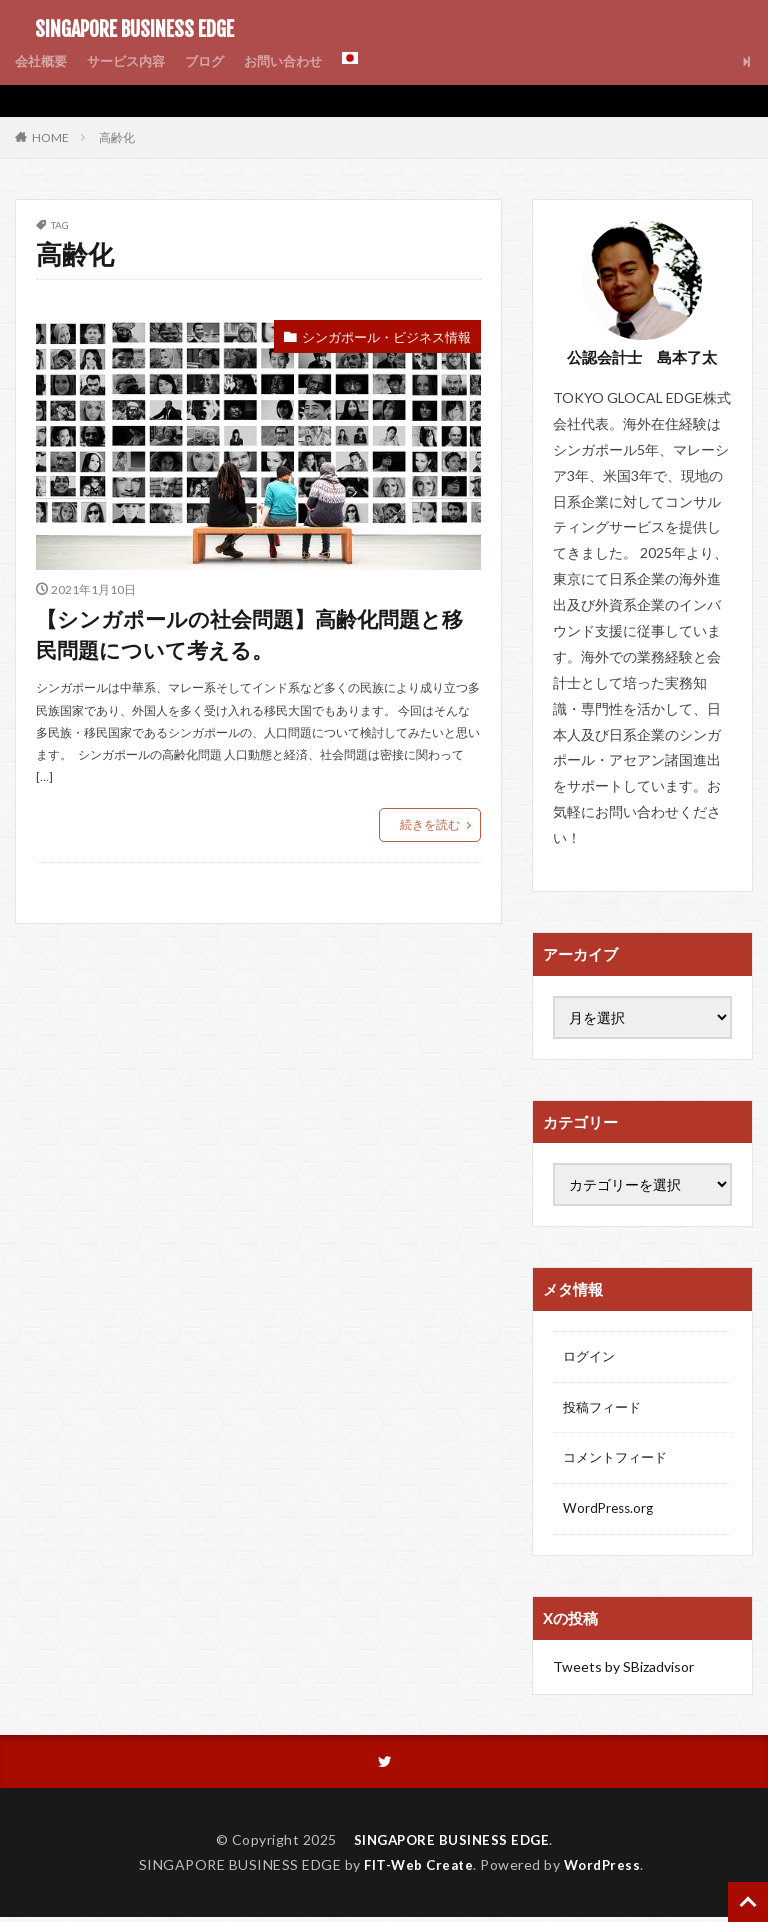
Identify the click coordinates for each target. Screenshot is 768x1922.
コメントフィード (619, 1461)
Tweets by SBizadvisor (623, 1670)
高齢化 (117, 137)
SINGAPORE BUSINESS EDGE (124, 30)
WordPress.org (610, 1513)
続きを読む (430, 832)
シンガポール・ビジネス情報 (380, 337)
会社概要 (43, 61)
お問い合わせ (299, 61)
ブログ (216, 61)
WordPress (605, 1869)
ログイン (591, 1357)
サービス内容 (133, 61)
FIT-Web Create (416, 1869)
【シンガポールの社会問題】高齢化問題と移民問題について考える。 (255, 638)
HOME (50, 137)
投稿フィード (605, 1409)
